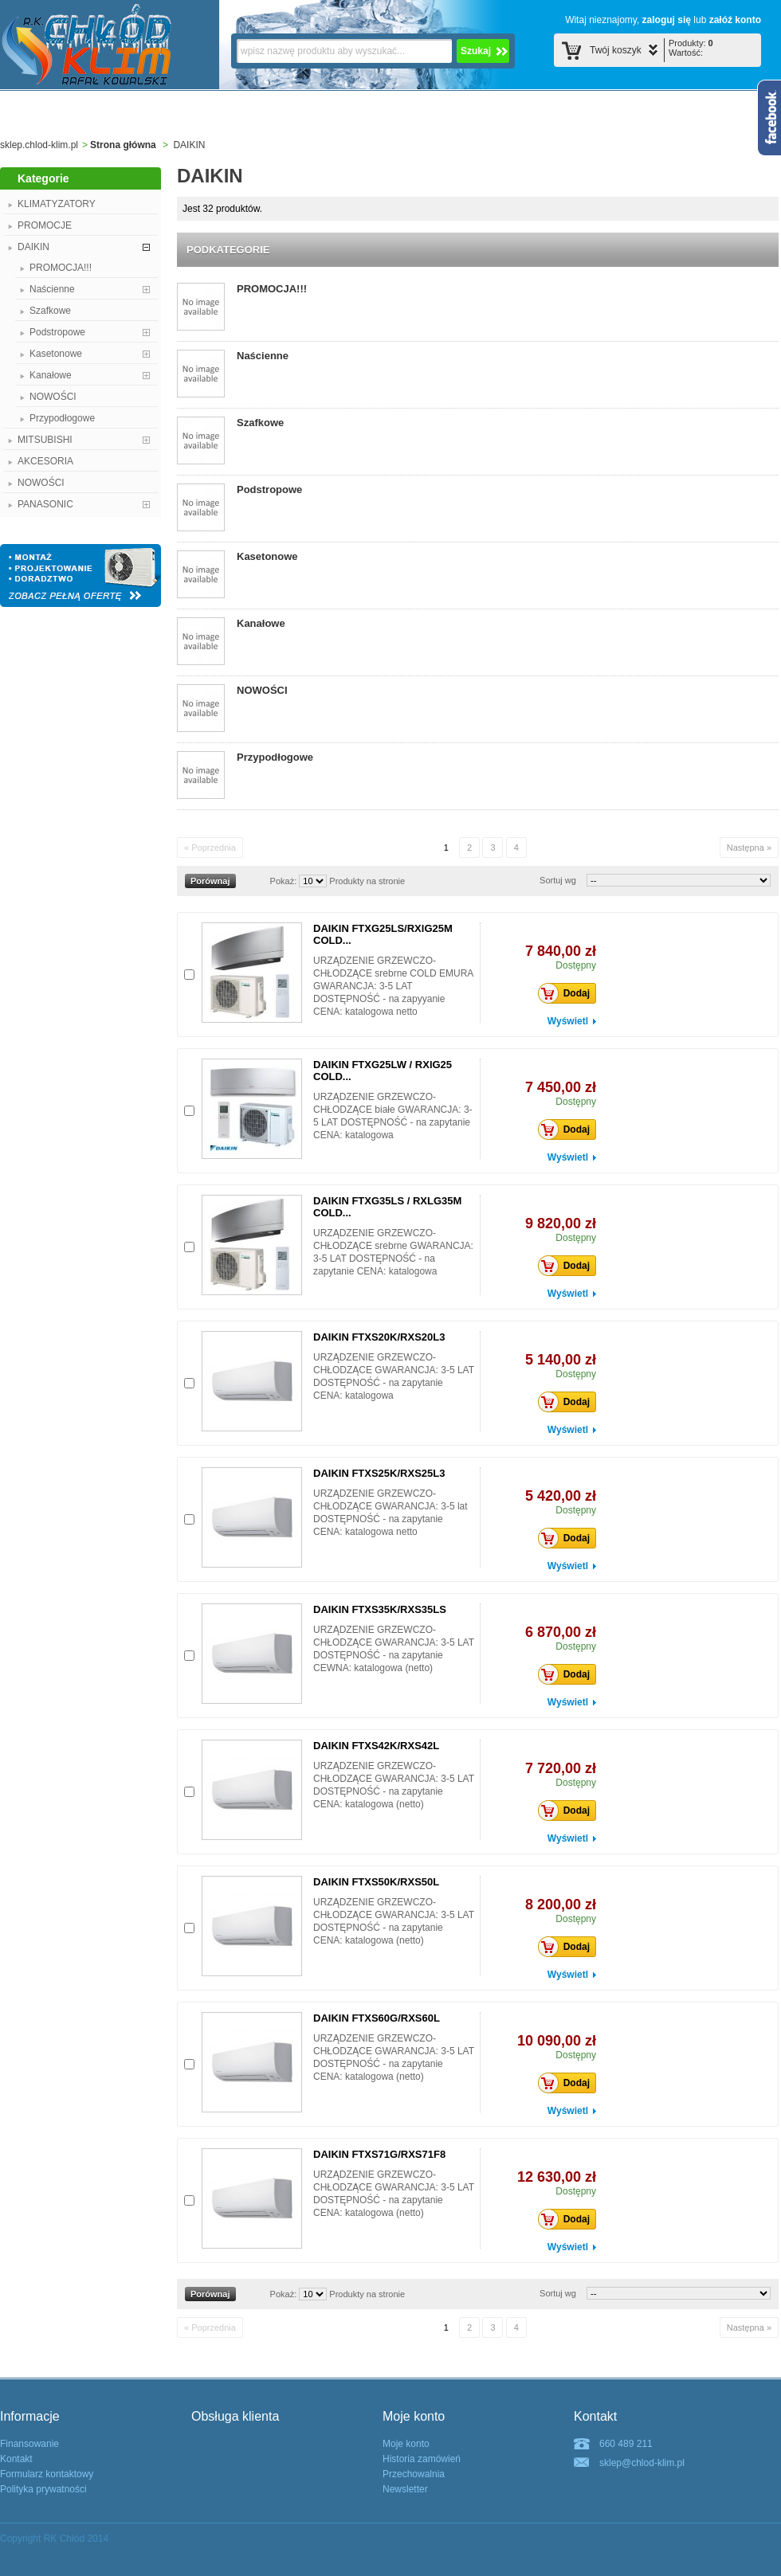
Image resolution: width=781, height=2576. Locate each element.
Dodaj (568, 993)
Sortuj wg (558, 880)
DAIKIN (33, 247)
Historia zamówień (422, 2458)
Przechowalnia (414, 2474)
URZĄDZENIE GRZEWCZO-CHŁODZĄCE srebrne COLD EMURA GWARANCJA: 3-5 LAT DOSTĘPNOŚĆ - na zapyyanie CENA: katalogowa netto (393, 986)
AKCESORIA (45, 461)
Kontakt (16, 2458)
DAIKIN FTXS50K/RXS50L (376, 1882)
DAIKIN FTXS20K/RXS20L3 (379, 1337)
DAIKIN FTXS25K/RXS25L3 (379, 1473)
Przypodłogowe (62, 418)
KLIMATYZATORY (57, 203)
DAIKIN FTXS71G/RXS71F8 (379, 2154)
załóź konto (735, 19)
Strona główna (123, 145)
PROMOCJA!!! (60, 267)
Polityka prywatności (43, 2489)
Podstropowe (57, 332)
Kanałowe (50, 375)
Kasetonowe (55, 353)
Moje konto (406, 2443)
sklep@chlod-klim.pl (642, 2462)
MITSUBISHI (45, 439)
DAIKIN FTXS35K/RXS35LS (379, 1609)
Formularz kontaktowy (46, 2474)
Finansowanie (29, 2443)
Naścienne (52, 289)
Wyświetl (567, 1021)
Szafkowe (50, 310)
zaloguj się (666, 19)
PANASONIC (45, 504)
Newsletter (405, 2489)
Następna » (749, 847)
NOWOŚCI (53, 396)
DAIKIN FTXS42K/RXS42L (376, 1746)
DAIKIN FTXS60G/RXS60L (376, 2018)
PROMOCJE (45, 225)
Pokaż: (283, 881)
